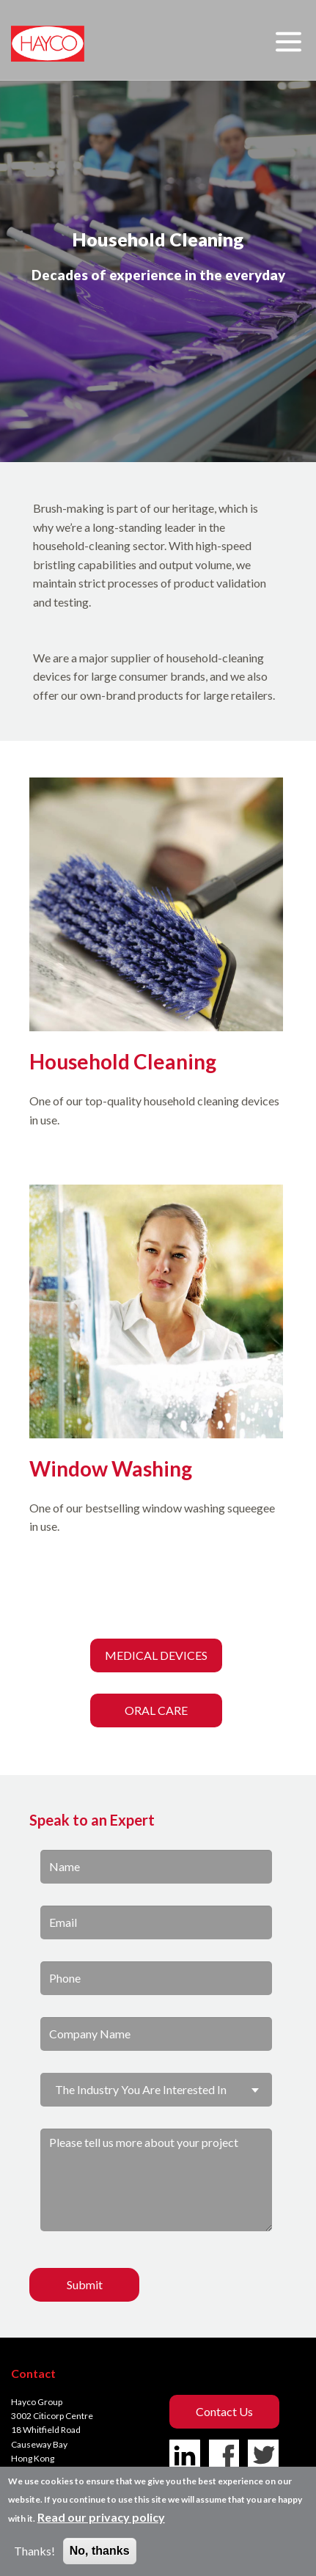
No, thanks (100, 2550)
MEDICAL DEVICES (156, 1655)
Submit (85, 2284)
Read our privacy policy (101, 2517)
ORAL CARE (156, 1710)
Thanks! (34, 2551)
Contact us (224, 2411)
